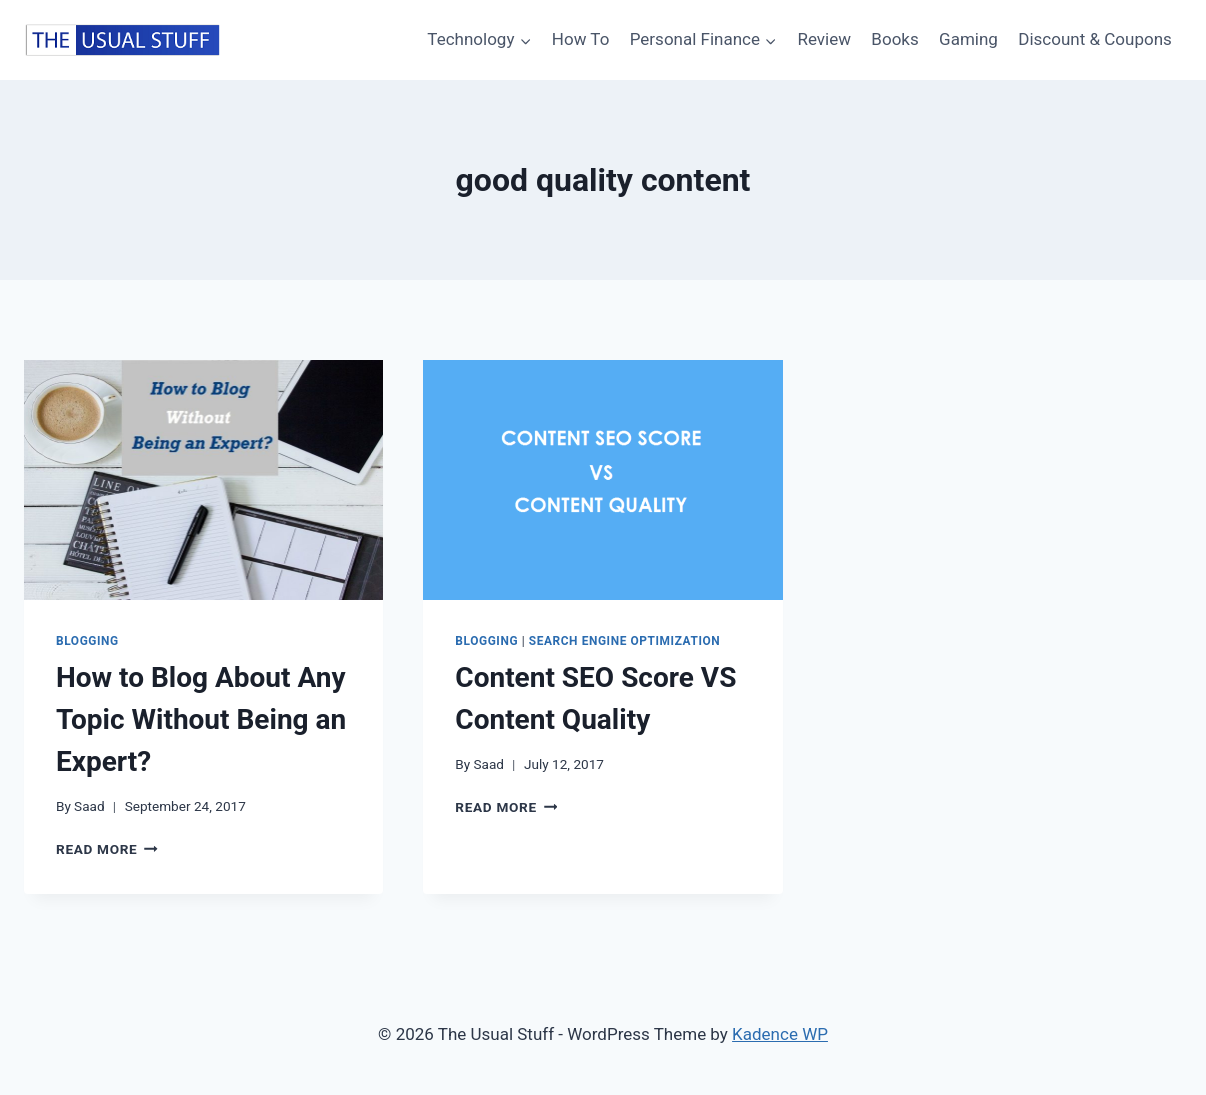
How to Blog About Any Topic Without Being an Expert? (201, 719)
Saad (89, 806)
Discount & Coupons (1095, 39)
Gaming (968, 39)
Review (824, 39)
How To (581, 39)
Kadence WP (780, 1034)
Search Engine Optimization (625, 641)
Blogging (87, 641)
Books (894, 39)
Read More (107, 849)
